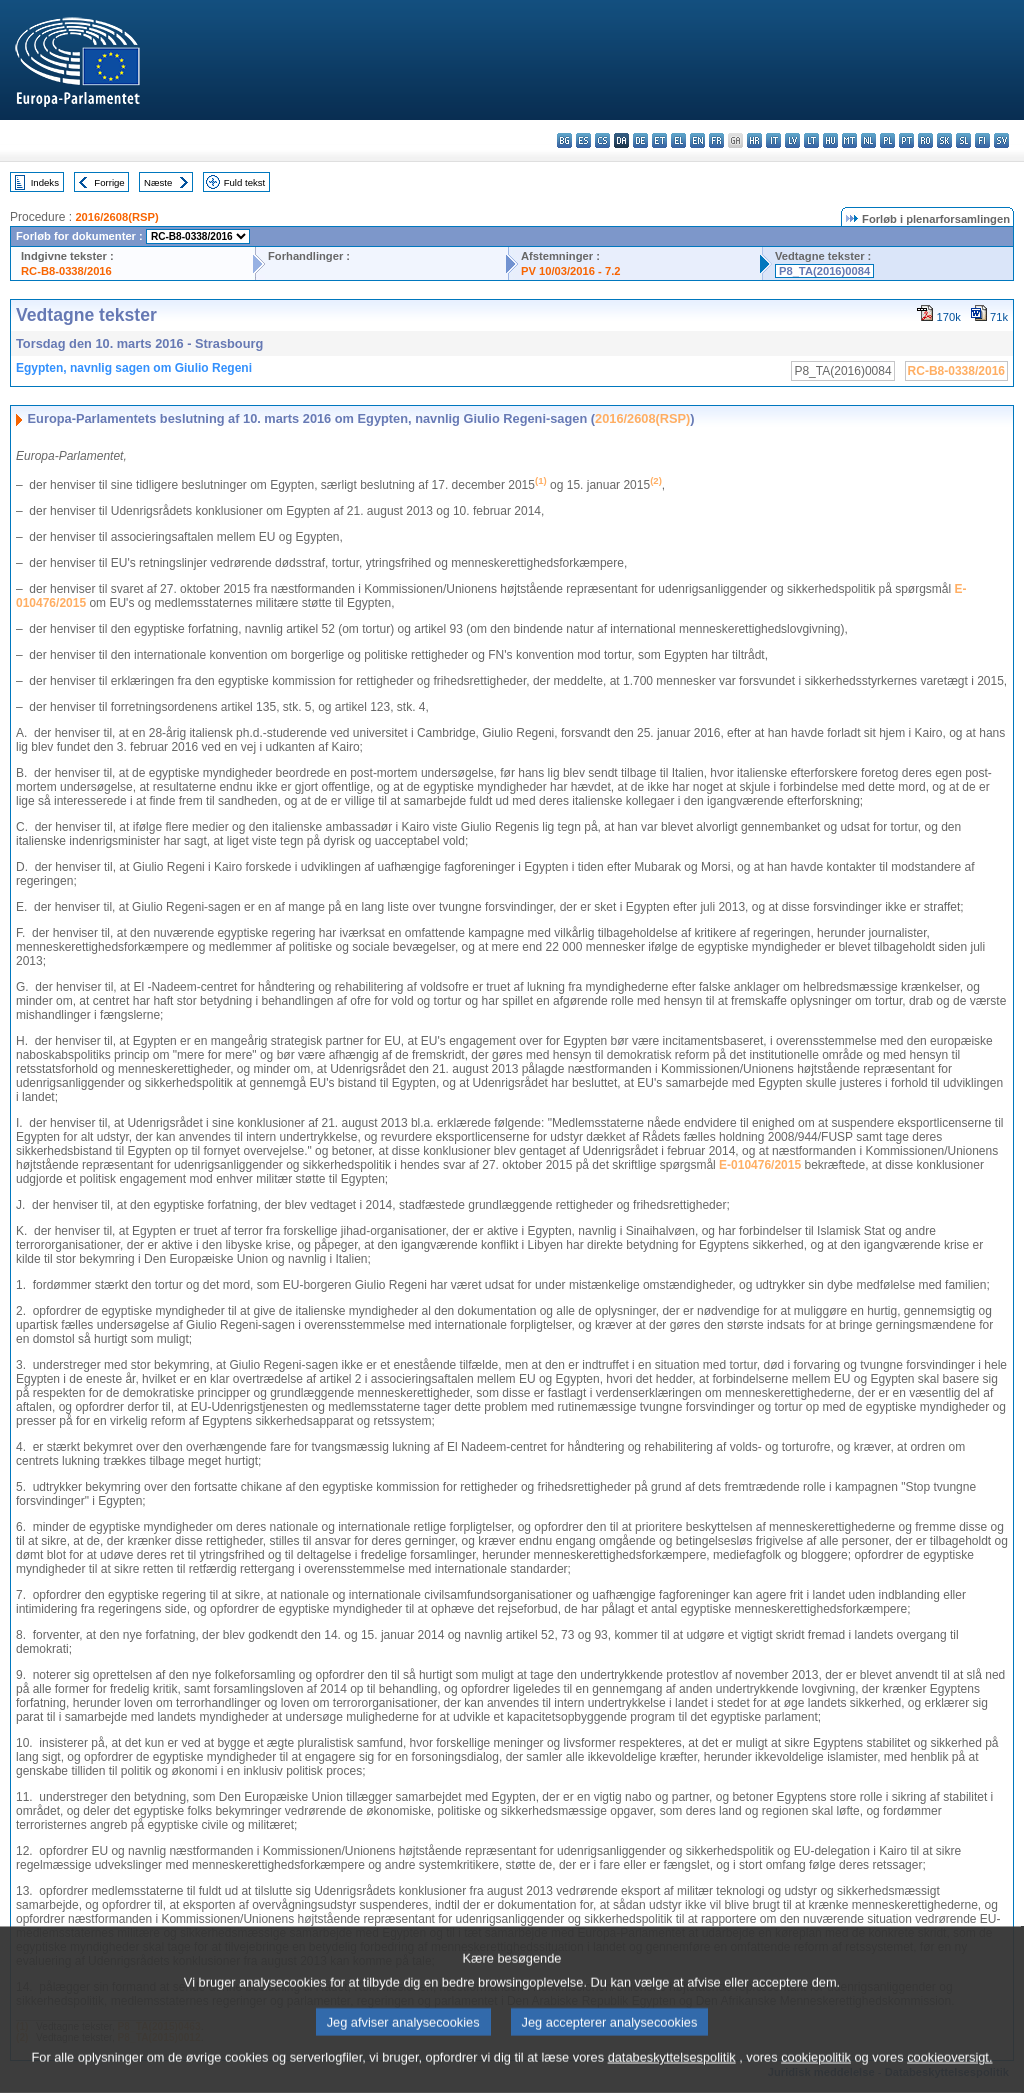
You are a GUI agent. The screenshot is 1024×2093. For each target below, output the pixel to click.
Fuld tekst (245, 182)
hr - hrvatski (754, 140)
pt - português (906, 140)
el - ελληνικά (678, 140)
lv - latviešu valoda (792, 140)
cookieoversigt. (949, 2077)
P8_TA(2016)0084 (824, 271)
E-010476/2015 (760, 1165)
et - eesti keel (659, 140)
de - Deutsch (640, 140)
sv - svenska (1001, 140)
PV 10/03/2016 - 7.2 (571, 271)
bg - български (564, 140)
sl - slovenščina (963, 140)
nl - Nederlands (868, 140)
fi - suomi (982, 140)
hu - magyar (830, 140)
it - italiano (773, 140)
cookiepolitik (816, 2077)
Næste (158, 182)
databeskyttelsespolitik (672, 2077)
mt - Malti (849, 140)
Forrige (109, 182)
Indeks (45, 182)
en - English (697, 140)
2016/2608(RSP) (116, 217)
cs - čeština (602, 140)
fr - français (716, 140)
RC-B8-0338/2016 (66, 271)
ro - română (925, 140)
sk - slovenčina (944, 140)
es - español (583, 140)
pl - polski (887, 140)
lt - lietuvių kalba (811, 140)
